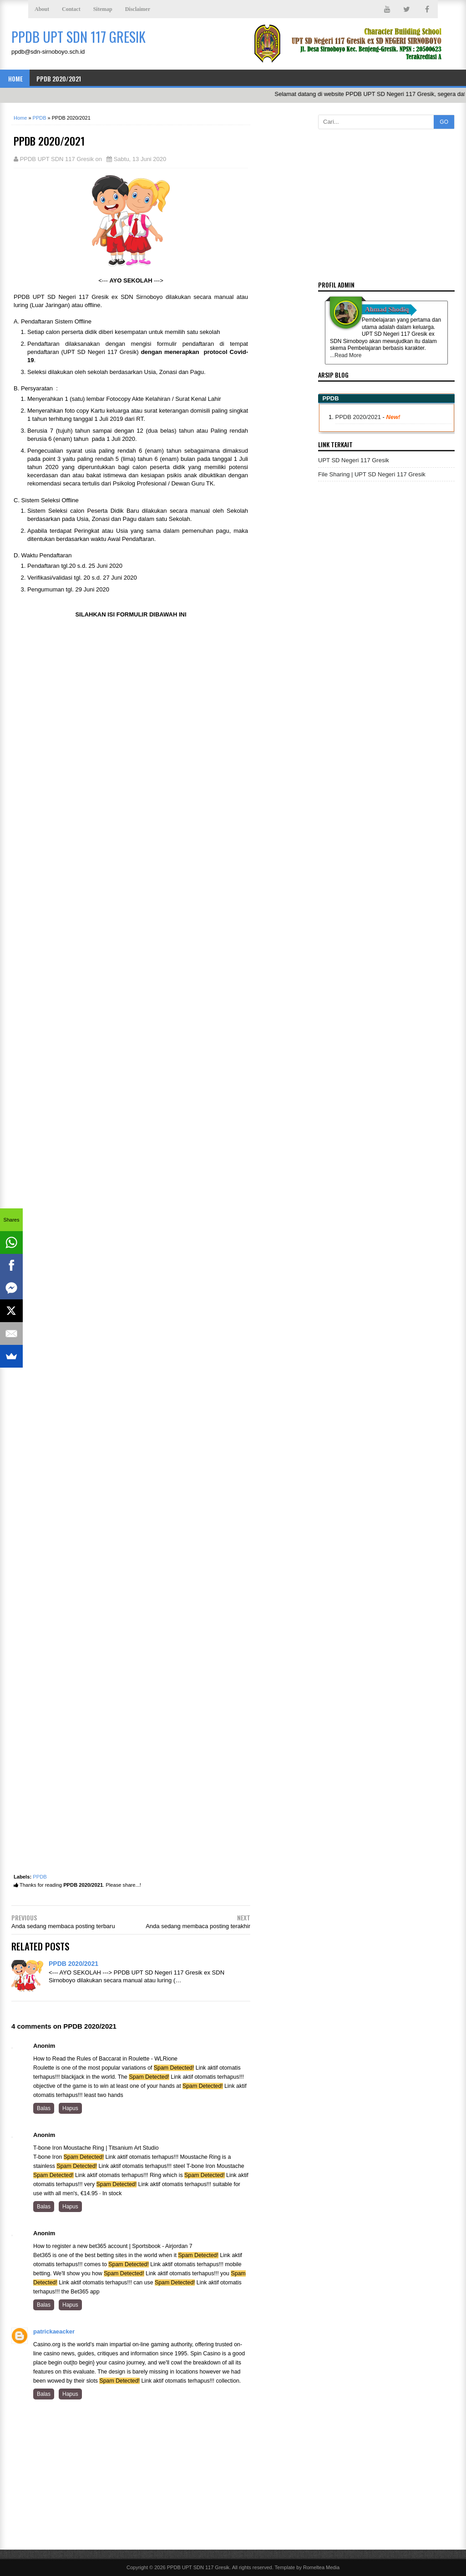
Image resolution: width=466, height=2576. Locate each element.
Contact (71, 9)
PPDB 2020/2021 (58, 78)
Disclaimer (137, 9)
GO (444, 122)
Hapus (70, 2108)
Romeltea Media (321, 2567)
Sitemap (102, 9)
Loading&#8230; (131, 1249)
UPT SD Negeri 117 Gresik (353, 460)
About (42, 9)
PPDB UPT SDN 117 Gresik (198, 2567)
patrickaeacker (54, 2331)
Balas (44, 2108)
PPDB (39, 1876)
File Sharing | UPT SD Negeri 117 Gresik (371, 474)
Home (15, 78)
